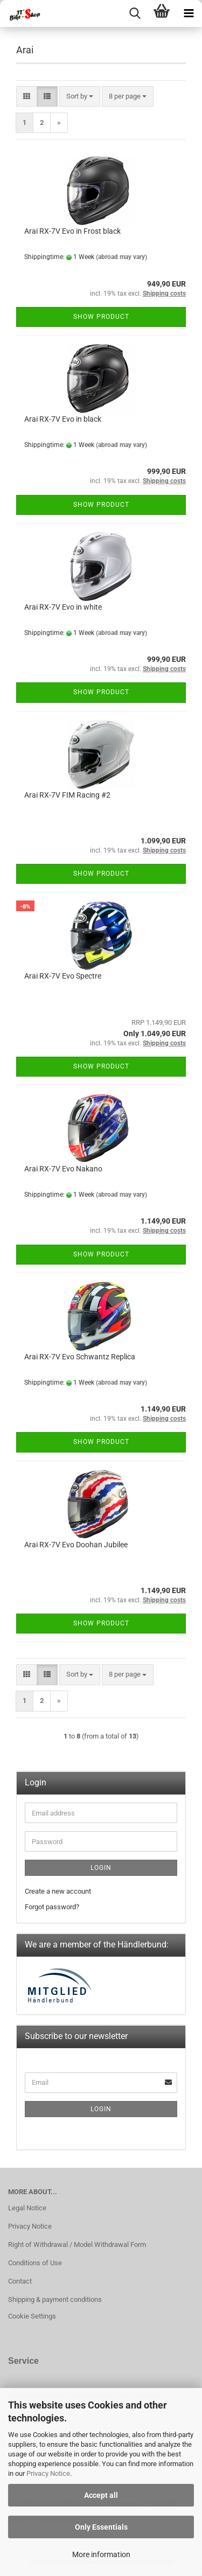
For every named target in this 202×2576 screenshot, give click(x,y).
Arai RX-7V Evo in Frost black (72, 231)
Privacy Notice (48, 2473)
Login (101, 1868)
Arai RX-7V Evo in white (63, 607)
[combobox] (79, 96)
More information (101, 2554)
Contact (20, 2281)
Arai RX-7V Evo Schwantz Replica (79, 1356)
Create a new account (58, 1891)
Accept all (101, 2495)
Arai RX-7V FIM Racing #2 (67, 795)
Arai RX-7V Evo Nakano (63, 1168)
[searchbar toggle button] (134, 13)
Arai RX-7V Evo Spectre (62, 976)
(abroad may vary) (121, 257)
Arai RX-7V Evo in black (62, 419)
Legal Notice (27, 2208)
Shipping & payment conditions (55, 2299)
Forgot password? (52, 1907)
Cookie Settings (32, 2316)
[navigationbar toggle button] (188, 13)
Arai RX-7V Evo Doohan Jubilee (76, 1544)
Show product (101, 316)
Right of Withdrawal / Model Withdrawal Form (77, 2244)
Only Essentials (101, 2527)
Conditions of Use (35, 2263)
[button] (26, 96)
